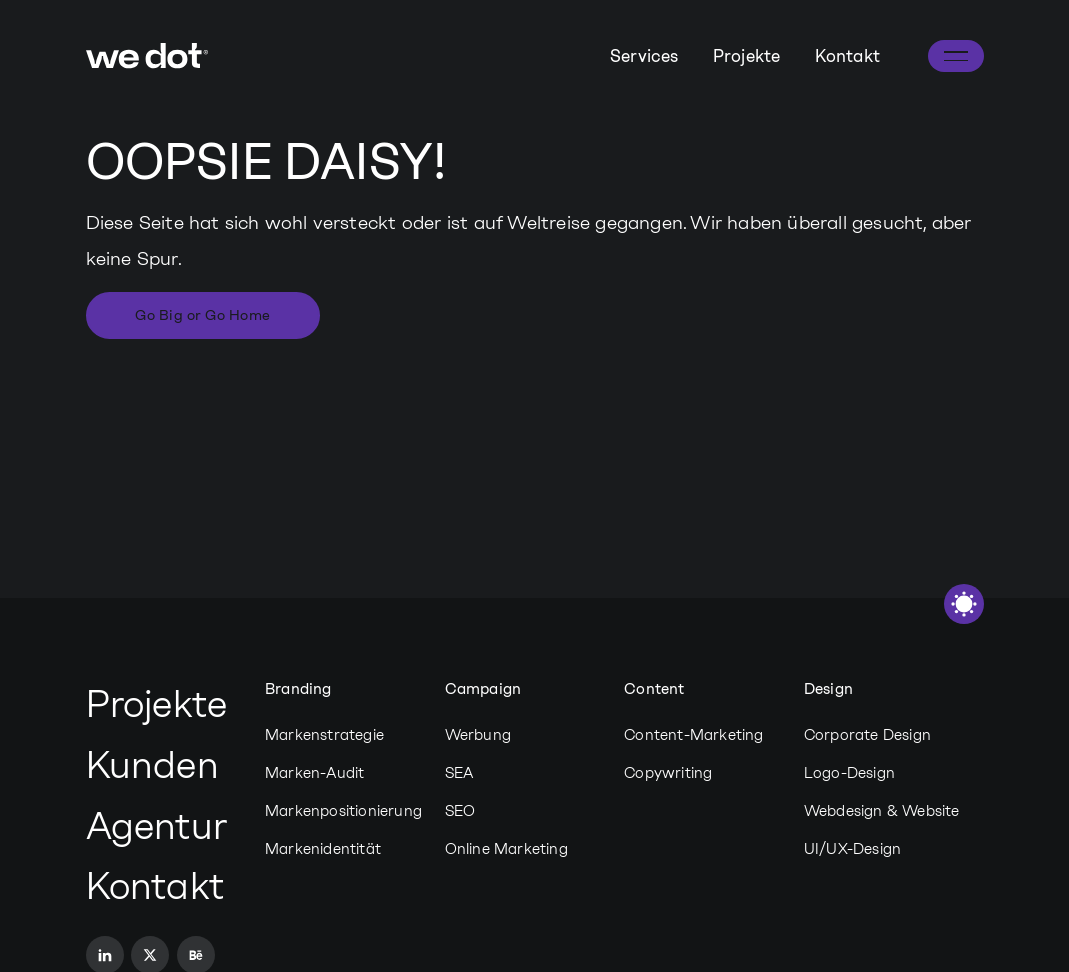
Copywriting (668, 773)
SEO (460, 811)
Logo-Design (849, 773)
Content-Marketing (693, 735)
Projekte (747, 56)
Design (828, 689)
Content (654, 689)
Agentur (156, 826)
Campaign (483, 689)
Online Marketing (506, 849)
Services (644, 56)
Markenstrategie (324, 735)
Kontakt (847, 56)
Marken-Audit (314, 773)
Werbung (478, 735)
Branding (298, 689)
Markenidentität (323, 849)
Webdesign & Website (882, 811)
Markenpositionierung (343, 811)
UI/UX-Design (852, 849)
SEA (459, 773)
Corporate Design (867, 735)
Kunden (152, 765)
